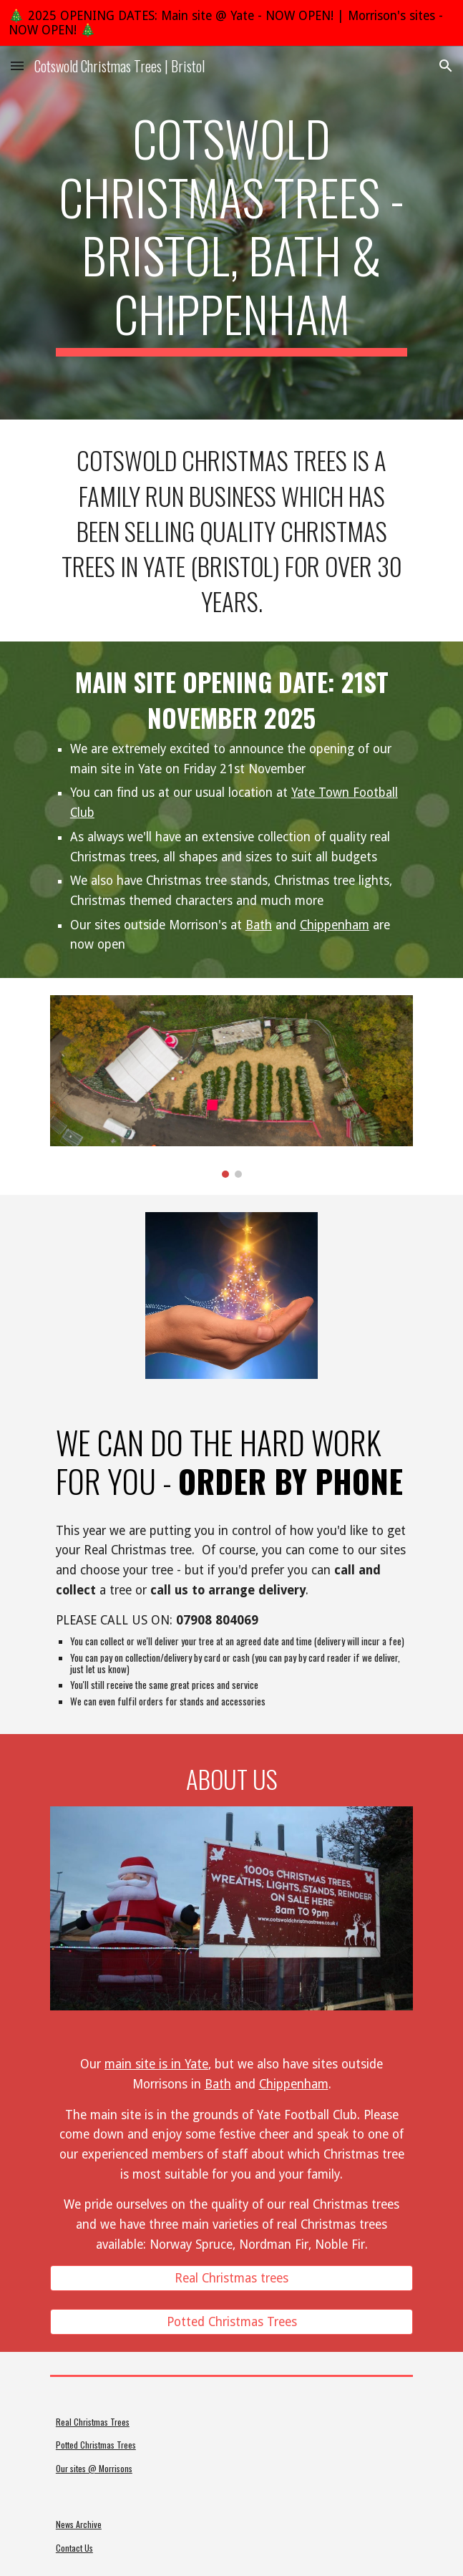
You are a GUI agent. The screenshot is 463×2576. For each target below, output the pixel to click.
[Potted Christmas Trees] (231, 2322)
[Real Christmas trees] (231, 2277)
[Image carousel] (231, 1086)
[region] (231, 23)
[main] (231, 232)
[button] (17, 65)
